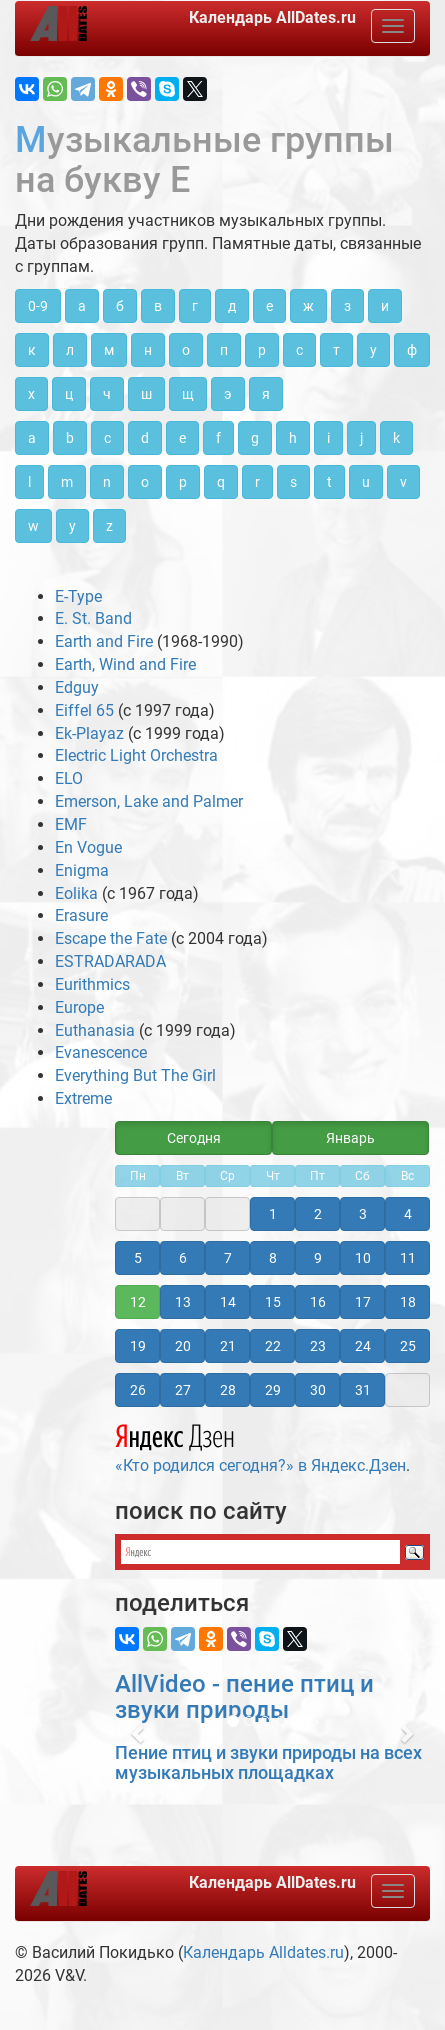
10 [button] (363, 1258)
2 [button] (318, 1214)
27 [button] (183, 1390)
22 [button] (273, 1346)
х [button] (31, 394)
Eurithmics (92, 984)
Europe (79, 1007)
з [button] (347, 306)
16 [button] (318, 1302)
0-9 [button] (38, 306)
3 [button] (363, 1214)
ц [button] (69, 394)
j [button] (361, 438)
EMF (71, 824)
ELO (69, 778)
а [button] (82, 306)
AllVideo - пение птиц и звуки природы (244, 1697)
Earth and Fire (104, 641)
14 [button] (228, 1302)
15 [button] (273, 1302)
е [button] (269, 306)
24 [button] (363, 1346)
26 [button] (138, 1390)
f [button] (218, 438)
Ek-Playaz (89, 733)
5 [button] (138, 1258)
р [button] (262, 350)
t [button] (329, 482)
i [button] (328, 438)
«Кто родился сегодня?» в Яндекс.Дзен (260, 1446)
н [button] (148, 350)
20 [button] (183, 1346)
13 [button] (183, 1302)
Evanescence (101, 1052)
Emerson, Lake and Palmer (149, 801)
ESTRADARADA (110, 961)
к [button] (32, 350)
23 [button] (318, 1346)
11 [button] (408, 1258)
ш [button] (146, 394)
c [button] (107, 438)
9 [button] (318, 1258)
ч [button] (107, 394)
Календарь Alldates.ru (263, 1952)
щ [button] (188, 394)
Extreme (83, 1098)
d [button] (145, 438)
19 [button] (138, 1346)
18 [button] (408, 1302)
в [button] (158, 306)
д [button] (232, 306)
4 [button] (408, 1214)
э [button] (228, 394)
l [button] (29, 482)
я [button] (266, 394)
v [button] (403, 482)
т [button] (336, 350)
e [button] (182, 438)
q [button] (221, 482)
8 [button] (273, 1258)
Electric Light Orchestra (136, 755)
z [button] (109, 526)
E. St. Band (93, 618)
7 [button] (228, 1258)
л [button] (70, 350)
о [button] (186, 350)
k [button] (396, 438)
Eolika (76, 893)
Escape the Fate (111, 938)
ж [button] (308, 306)
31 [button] (363, 1390)
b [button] (70, 438)
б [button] (120, 306)
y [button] (72, 526)
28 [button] (228, 1390)
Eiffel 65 (84, 710)
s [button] (293, 482)
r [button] (257, 482)
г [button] (195, 306)
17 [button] (363, 1302)
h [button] (293, 438)
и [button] (385, 306)
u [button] (366, 482)
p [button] (183, 482)
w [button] (33, 526)
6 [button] (183, 1258)
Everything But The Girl (135, 1075)
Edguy (77, 687)
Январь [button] (350, 1138)
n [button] (107, 482)
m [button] (67, 482)
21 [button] (228, 1346)
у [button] (373, 350)
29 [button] (273, 1390)
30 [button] (318, 1390)
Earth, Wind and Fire (125, 664)
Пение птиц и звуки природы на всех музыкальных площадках (268, 1762)
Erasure (81, 915)
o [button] (145, 482)
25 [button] (408, 1346)
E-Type (78, 596)
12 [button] (138, 1302)
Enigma (82, 870)
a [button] (32, 438)
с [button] (299, 350)
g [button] (255, 438)
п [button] (224, 350)
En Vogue (88, 847)
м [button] (109, 350)
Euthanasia (95, 1030)
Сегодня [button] (194, 1138)
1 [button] (273, 1214)
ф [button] (412, 350)
